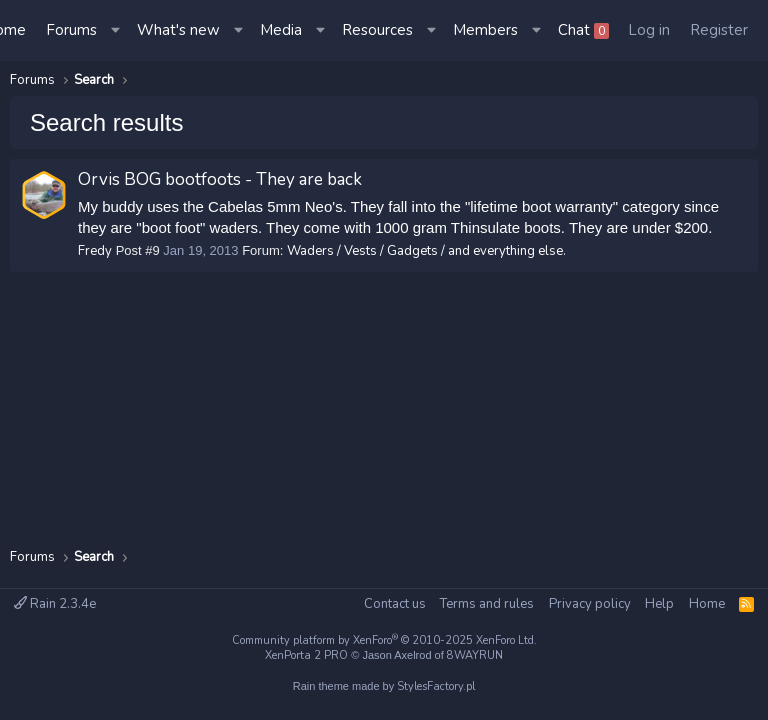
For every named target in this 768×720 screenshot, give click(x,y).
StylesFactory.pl (436, 686)
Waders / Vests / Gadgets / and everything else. (426, 251)
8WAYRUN (475, 655)
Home (707, 604)
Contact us (395, 604)
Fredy (95, 251)
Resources (377, 30)
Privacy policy (590, 604)
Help (659, 604)
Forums (71, 30)
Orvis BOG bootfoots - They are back (220, 179)
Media (281, 30)
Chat (583, 30)
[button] (117, 30)
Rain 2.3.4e (55, 604)
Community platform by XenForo (384, 640)
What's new (178, 30)
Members (485, 30)
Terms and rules (487, 604)
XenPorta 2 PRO (306, 655)
